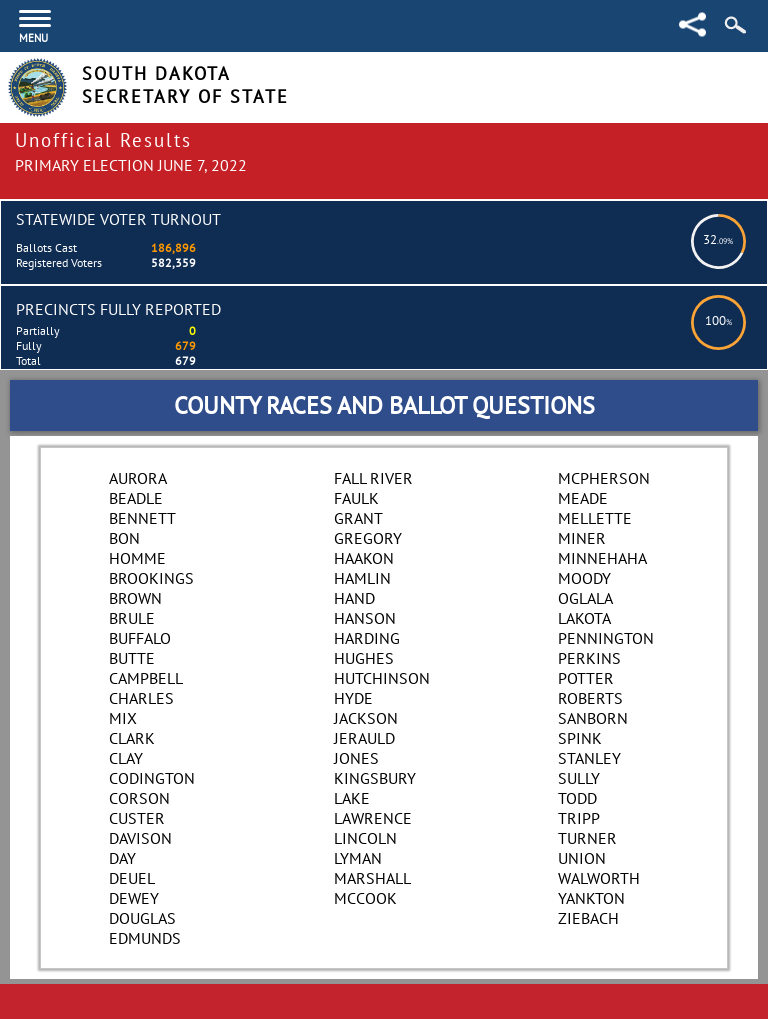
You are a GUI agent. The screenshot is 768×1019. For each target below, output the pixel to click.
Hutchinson (382, 678)
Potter (586, 678)
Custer (137, 818)
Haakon (364, 558)
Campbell (146, 678)
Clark (132, 738)
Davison (140, 838)
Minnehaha (602, 558)
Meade (583, 498)
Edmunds (145, 938)
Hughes (364, 658)
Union (582, 858)
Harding (367, 638)
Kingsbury (375, 778)
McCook (365, 898)
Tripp (579, 818)
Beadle (136, 498)
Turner (587, 838)
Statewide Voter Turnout (118, 219)
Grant (358, 518)
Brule (132, 618)
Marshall (372, 878)
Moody (584, 578)
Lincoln (365, 838)
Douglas (142, 918)
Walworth (599, 878)
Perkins (589, 658)
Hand (354, 598)
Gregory (368, 538)
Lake (352, 798)
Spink (580, 738)
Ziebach (588, 918)
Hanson (365, 618)
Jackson (366, 718)
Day (122, 858)
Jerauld (364, 738)
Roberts (590, 698)
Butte (132, 658)
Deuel (132, 878)
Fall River (373, 478)
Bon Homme (137, 548)
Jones (356, 758)
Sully (579, 778)
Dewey (134, 898)
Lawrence (373, 818)
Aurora (138, 478)
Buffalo (140, 638)
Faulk (356, 498)
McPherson (604, 478)
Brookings (151, 578)
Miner (582, 538)
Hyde (353, 698)
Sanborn (593, 718)
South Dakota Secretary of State (185, 85)
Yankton (591, 898)
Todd (577, 798)
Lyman (358, 858)
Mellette (595, 518)
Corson (139, 798)
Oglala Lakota (585, 608)
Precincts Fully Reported (118, 309)
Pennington (606, 638)
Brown (135, 598)
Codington (152, 778)
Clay (126, 758)
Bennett (142, 518)
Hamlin (362, 578)
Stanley (589, 758)
